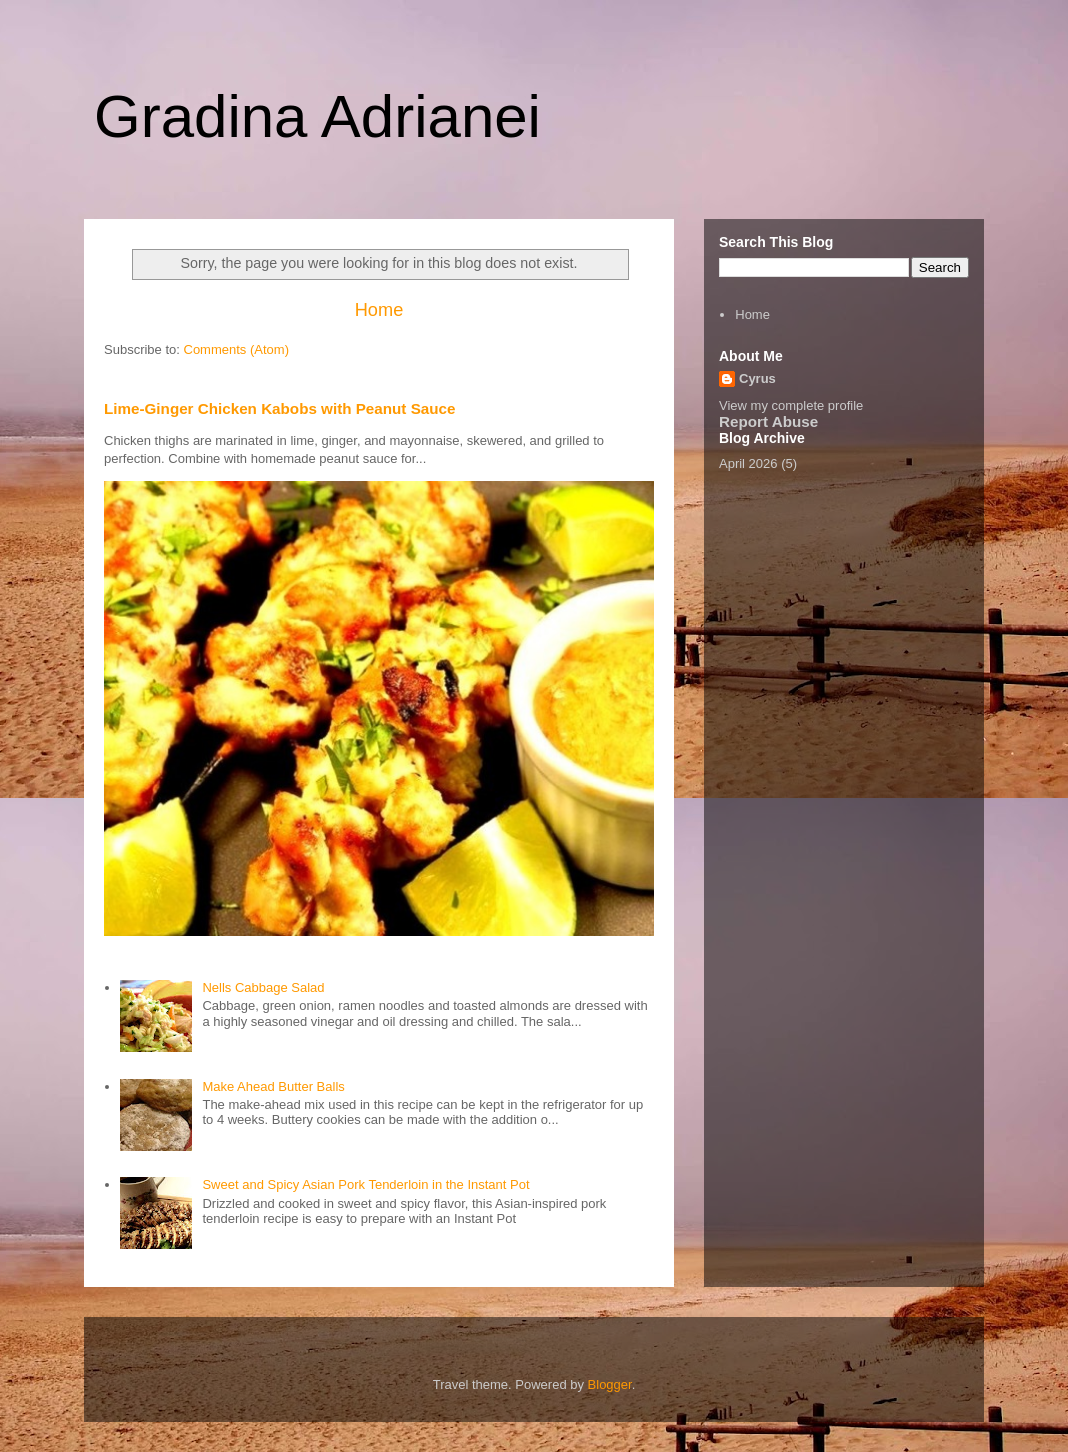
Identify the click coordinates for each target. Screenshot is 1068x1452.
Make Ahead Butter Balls (273, 1086)
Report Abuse (768, 421)
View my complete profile (791, 405)
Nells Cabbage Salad (263, 987)
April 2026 (748, 463)
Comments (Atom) (236, 349)
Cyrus (757, 378)
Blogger (610, 1384)
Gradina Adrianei (317, 116)
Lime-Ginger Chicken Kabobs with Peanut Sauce (279, 408)
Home (379, 310)
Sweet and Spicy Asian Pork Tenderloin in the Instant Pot (365, 1184)
